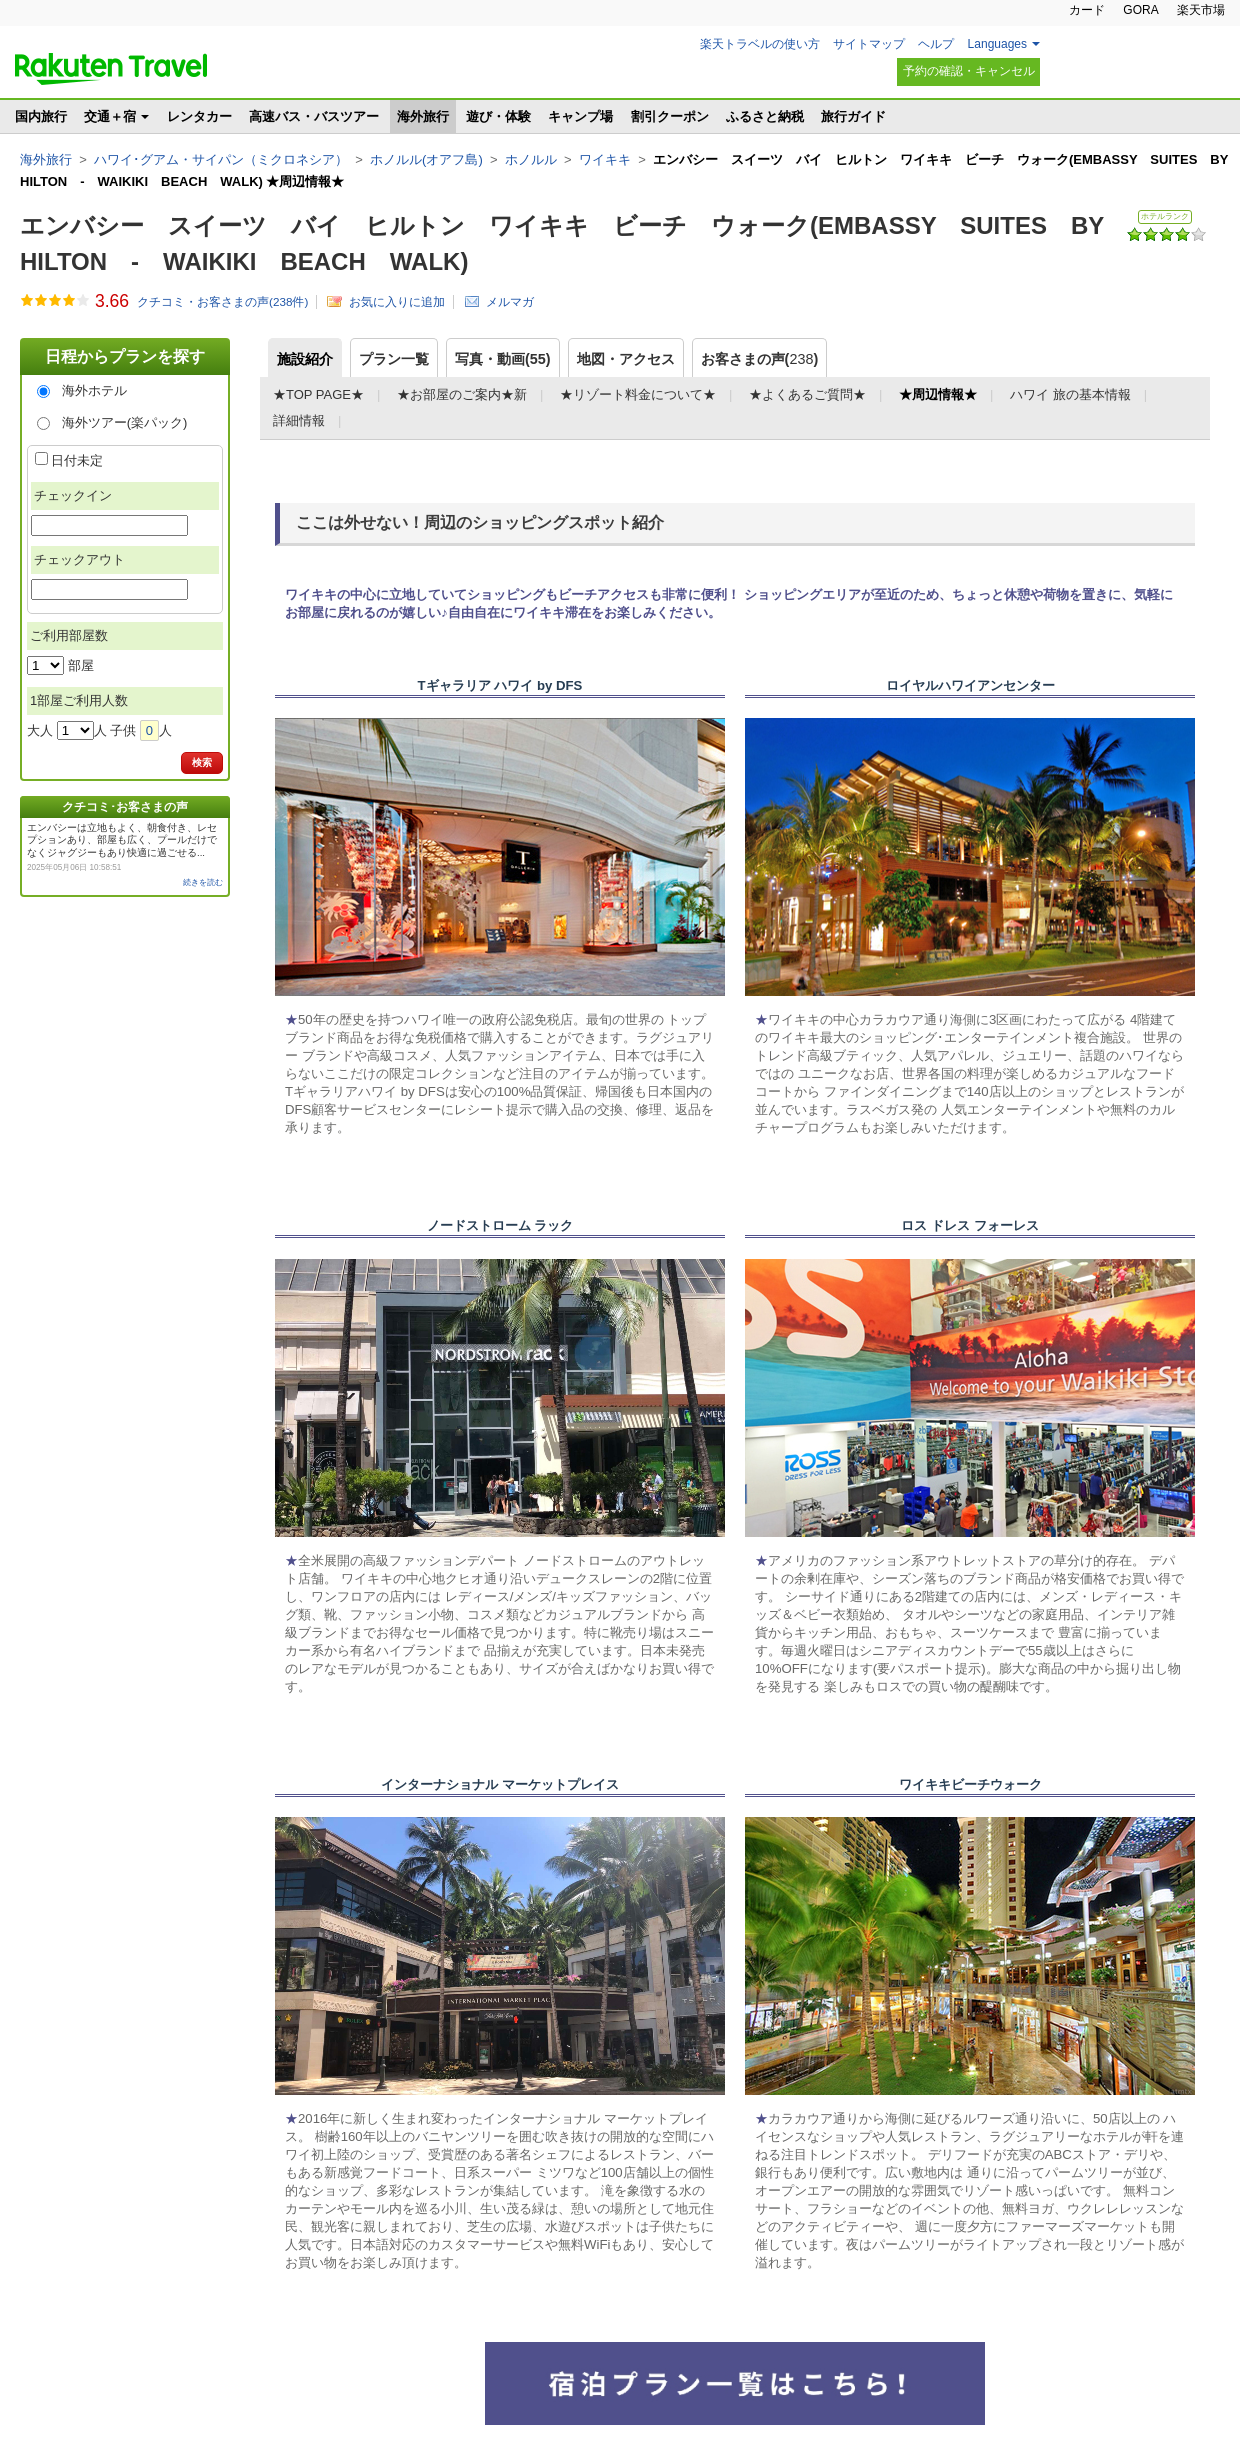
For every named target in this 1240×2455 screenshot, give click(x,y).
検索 (202, 762)
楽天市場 (1201, 10)
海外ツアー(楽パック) (125, 422)
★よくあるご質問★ (807, 394)
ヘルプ (936, 44)
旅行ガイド (853, 116)
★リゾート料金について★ (638, 394)
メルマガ (510, 301)
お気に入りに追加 (397, 301)
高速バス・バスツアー (314, 116)
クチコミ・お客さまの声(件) (222, 302)
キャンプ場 (580, 116)
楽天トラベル (111, 69)
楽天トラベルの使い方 (760, 44)
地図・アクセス (626, 359)
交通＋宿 (110, 116)
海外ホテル (94, 390)
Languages (997, 44)
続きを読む (203, 882)
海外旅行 (423, 116)
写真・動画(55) (503, 359)
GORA (1140, 10)
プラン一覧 (394, 359)
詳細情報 (299, 420)
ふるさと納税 (765, 116)
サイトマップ (869, 44)
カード (1087, 10)
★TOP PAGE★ (318, 394)
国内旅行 (41, 116)
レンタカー (199, 116)
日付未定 (77, 460)
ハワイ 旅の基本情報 (1070, 394)
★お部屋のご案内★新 (462, 394)
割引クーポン (670, 116)
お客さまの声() (760, 359)
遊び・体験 (498, 116)
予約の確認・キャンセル (969, 71)
